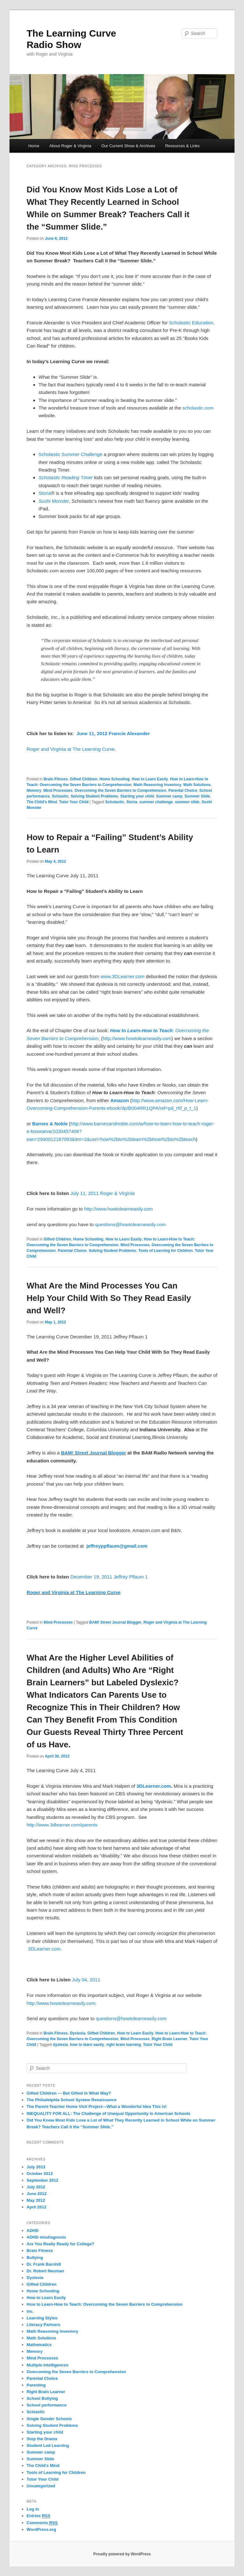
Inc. (30, 2311)
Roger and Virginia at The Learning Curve (71, 749)
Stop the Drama (42, 2438)
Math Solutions (197, 785)
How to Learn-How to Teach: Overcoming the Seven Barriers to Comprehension (105, 2304)
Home (33, 145)
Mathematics (39, 2344)
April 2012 (36, 2207)
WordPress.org (41, 2529)
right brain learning (123, 2044)
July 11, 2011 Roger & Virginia (102, 1193)
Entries (38, 2515)
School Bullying (42, 2398)
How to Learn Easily (150, 779)
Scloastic (60, 796)
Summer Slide (197, 796)
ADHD (33, 2230)
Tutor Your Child (74, 802)
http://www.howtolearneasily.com (137, 1038)
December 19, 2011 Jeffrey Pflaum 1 (109, 1576)
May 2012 (36, 2200)
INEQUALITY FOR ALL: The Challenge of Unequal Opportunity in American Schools (108, 2113)
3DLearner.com (154, 1786)
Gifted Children (84, 779)
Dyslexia (77, 2033)
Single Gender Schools (49, 2418)
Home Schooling (114, 779)
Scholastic (114, 802)
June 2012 (37, 2193)
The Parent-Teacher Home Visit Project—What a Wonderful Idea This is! (97, 2106)
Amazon (119, 1100)
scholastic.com (198, 408)
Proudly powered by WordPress (122, 2554)
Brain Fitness (56, 779)
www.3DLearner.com (122, 976)
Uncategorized (41, 2485)
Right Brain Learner (169, 2039)
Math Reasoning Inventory (157, 785)
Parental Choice (182, 790)
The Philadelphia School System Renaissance (72, 2099)
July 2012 (36, 2187)
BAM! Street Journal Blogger (93, 1452)
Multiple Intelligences (47, 2365)
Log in (33, 2509)
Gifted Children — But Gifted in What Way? (69, 2093)
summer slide (187, 802)
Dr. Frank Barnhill (44, 2264)
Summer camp (169, 796)
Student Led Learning (48, 2445)
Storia (44, 493)
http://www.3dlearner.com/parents (62, 1824)
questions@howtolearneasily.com (130, 1224)
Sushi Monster (53, 501)
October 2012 (40, 2173)
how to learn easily (87, 2044)
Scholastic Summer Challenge (70, 454)
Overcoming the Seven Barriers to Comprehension (120, 790)
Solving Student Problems (94, 796)
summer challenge (156, 802)
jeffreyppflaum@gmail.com (116, 1546)
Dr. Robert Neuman (45, 2271)
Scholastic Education (191, 322)
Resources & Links (182, 145)
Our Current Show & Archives (128, 145)
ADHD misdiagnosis (46, 2237)
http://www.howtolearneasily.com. (62, 2003)
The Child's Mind (42, 802)
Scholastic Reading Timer (65, 477)
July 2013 (36, 2167)
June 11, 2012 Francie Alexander (113, 733)
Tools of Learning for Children (165, 1250)
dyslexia (60, 2044)
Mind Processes (57, 790)
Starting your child (137, 796)
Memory (34, 790)
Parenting (36, 2385)
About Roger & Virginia (70, 145)
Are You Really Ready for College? (60, 2243)
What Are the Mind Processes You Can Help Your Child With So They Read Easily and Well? (109, 1298)
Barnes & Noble (50, 1123)
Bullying (35, 2257)
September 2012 (42, 2180)
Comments (42, 2522)
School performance (47, 2405)
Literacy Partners (43, 2324)
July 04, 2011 (86, 1979)
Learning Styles (42, 2318)
